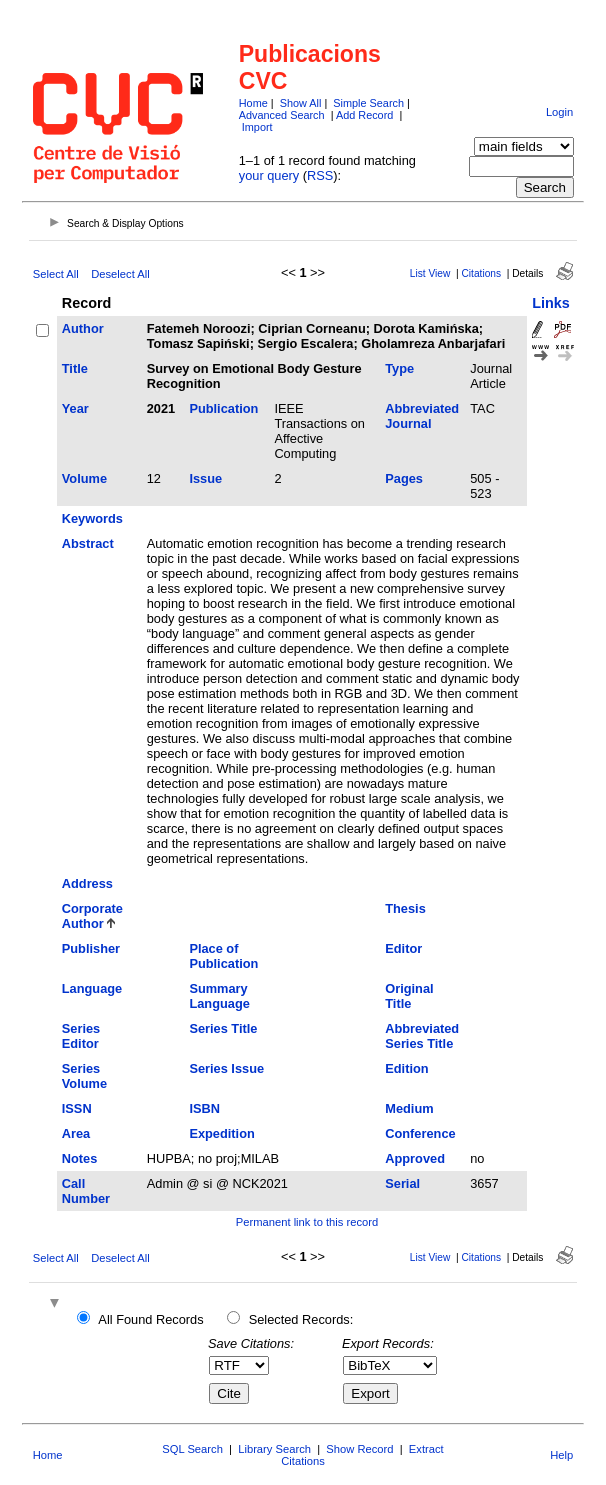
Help (561, 1455)
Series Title (223, 1028)
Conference (420, 1133)
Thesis (405, 908)
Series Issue (226, 1068)
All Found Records (150, 1319)
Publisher (91, 948)
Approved (415, 1158)
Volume (84, 478)
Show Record (359, 1449)
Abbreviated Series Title (422, 1036)
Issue (205, 478)
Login (559, 112)
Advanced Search (282, 115)
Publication (223, 408)
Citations (481, 273)
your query (269, 175)
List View (430, 273)
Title (75, 368)
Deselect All (120, 274)
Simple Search (368, 103)
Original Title (409, 996)
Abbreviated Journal (422, 416)
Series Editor (81, 1036)
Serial (402, 1183)
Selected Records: (301, 1319)
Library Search (274, 1449)
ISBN (204, 1108)
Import (257, 127)
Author (83, 328)
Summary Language (219, 996)
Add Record (364, 115)
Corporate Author (92, 916)
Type (399, 368)
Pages (404, 478)
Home (253, 103)
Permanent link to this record (307, 1222)
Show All (301, 103)
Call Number (86, 1191)
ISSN (77, 1108)
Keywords (92, 518)
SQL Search (192, 1449)
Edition (406, 1068)
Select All (56, 274)
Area (76, 1133)
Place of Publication (223, 956)
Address (87, 883)
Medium (409, 1108)
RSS (320, 175)
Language (92, 988)
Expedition (221, 1133)
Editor (403, 948)
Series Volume (84, 1076)
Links (551, 303)
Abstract (88, 543)
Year (75, 408)
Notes (80, 1158)
